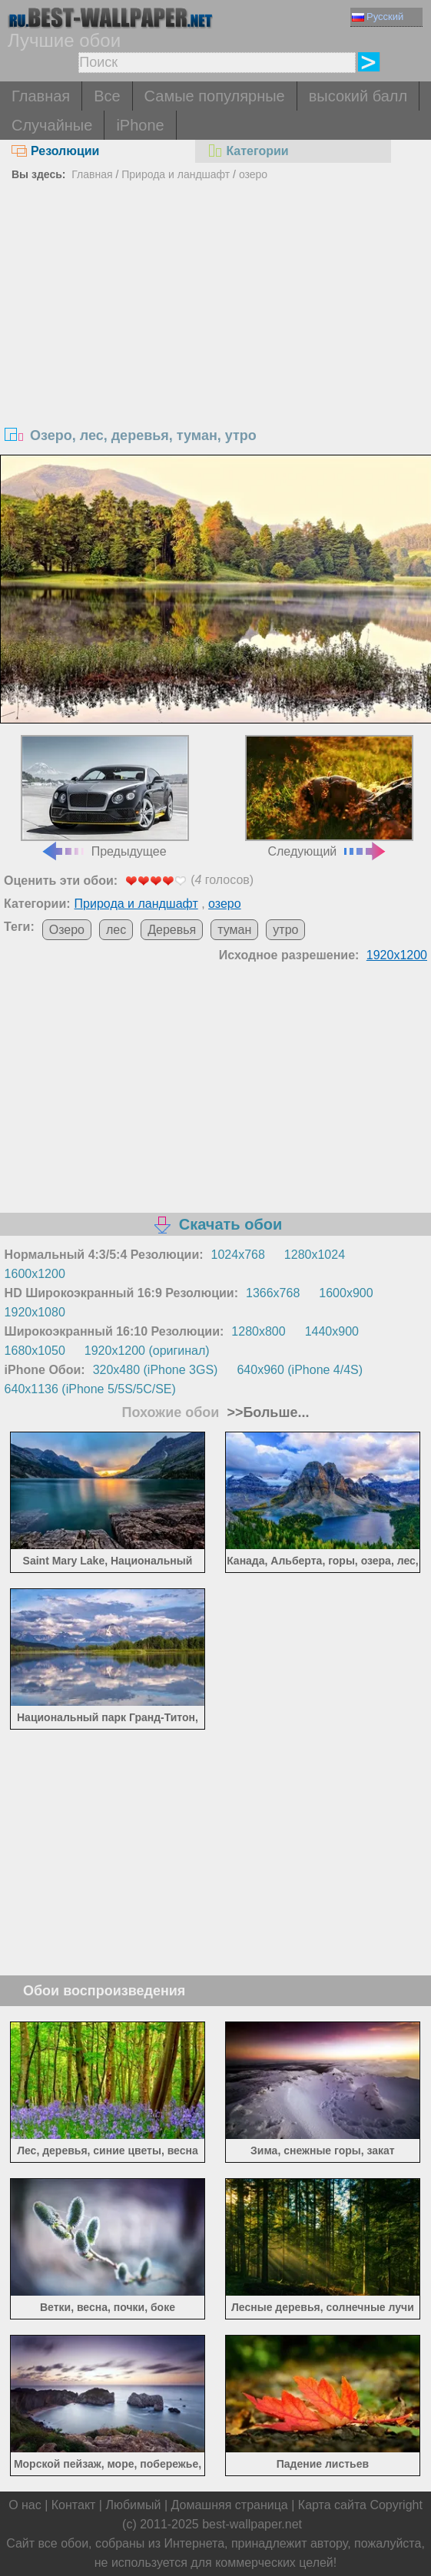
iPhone (140, 125)
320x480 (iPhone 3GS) (155, 1369)
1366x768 (273, 1293)
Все (107, 96)
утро (285, 929)
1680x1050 (35, 1350)
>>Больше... (266, 1412)
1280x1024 (314, 1254)
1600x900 (346, 1293)
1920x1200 (396, 955)
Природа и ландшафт (175, 174)
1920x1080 (35, 1312)
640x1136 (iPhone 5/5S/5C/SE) (90, 1389)
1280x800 (258, 1331)
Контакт (73, 2504)
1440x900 (332, 1331)
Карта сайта (332, 2504)
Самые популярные (214, 96)
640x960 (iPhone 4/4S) (300, 1369)
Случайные (52, 125)
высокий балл (358, 96)
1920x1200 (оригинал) (147, 1350)
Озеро (67, 929)
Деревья (172, 929)
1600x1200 (35, 1273)
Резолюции (55, 150)
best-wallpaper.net (252, 2524)
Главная (41, 96)
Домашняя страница (229, 2504)
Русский (377, 16)
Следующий (329, 796)
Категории (247, 150)
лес (116, 929)
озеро (253, 174)
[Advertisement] (215, 301)
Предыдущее (105, 796)
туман (234, 929)
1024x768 (238, 1254)
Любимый (133, 2504)
